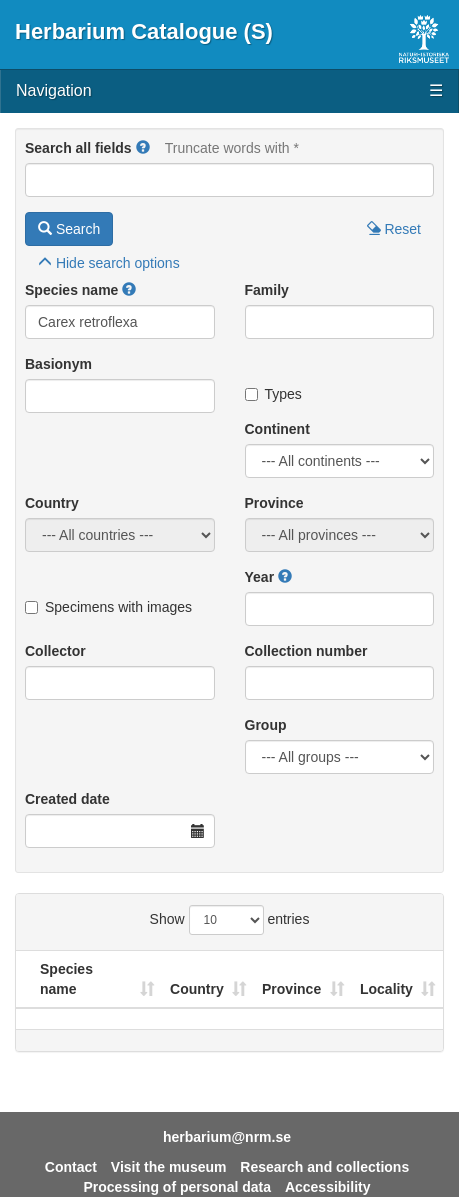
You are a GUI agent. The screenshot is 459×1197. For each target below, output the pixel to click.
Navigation (229, 91)
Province (274, 503)
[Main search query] (229, 180)
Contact (71, 1167)
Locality (386, 989)
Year (260, 577)
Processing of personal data (178, 1187)
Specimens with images (108, 607)
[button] (143, 148)
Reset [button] (394, 229)
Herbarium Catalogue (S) (144, 31)
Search (69, 229)
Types (273, 394)
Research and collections (324, 1167)
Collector (55, 651)
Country (52, 503)
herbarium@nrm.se (227, 1137)
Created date (67, 799)
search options (109, 263)
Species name (71, 290)
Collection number (306, 651)
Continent (277, 429)
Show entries (230, 920)
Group (266, 725)
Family (267, 290)
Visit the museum (169, 1167)
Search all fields (78, 148)
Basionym (58, 364)
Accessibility (328, 1187)
